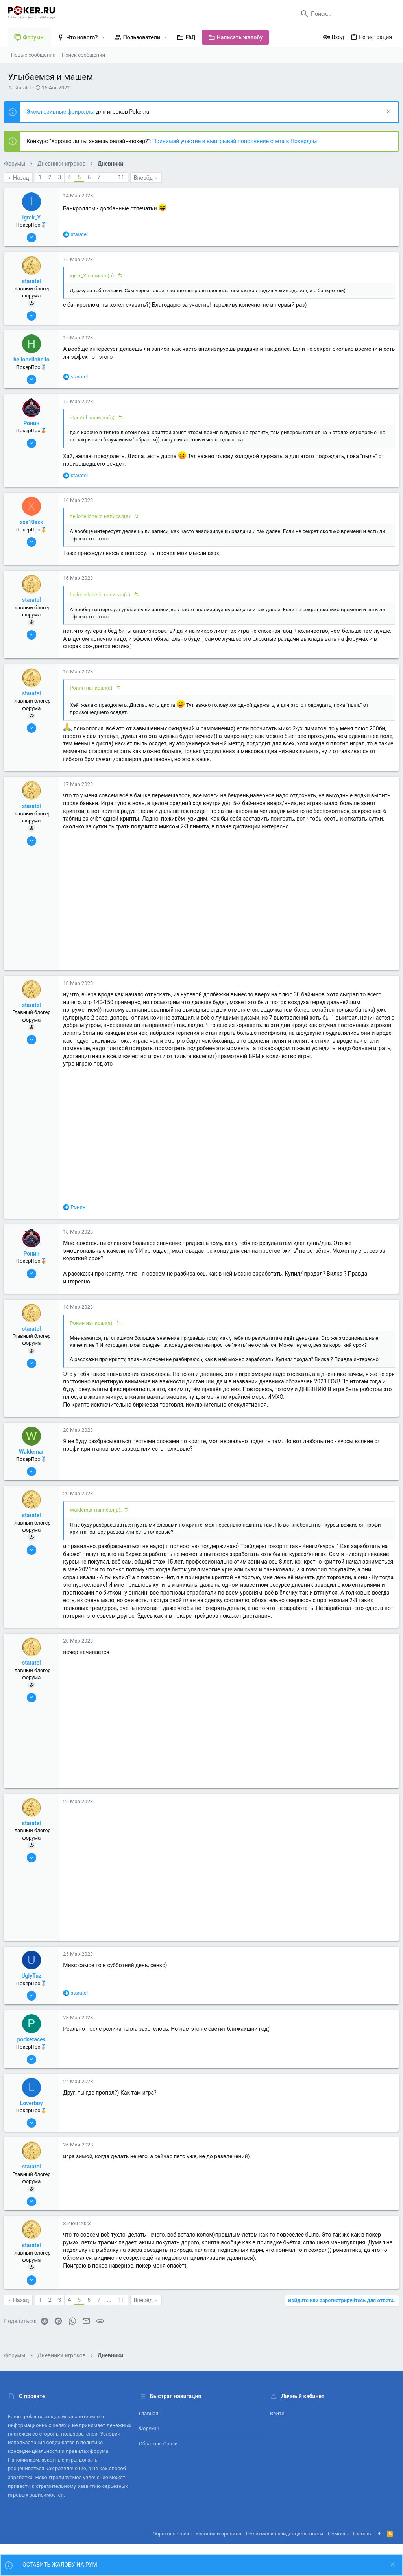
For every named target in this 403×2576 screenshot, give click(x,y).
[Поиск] (346, 14)
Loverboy (35, 2111)
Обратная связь (158, 2444)
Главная (148, 2414)
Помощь (338, 2534)
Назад (25, 178)
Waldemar (35, 1459)
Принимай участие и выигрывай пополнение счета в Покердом (238, 141)
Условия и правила (218, 2534)
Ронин (35, 423)
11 (125, 177)
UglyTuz (35, 1983)
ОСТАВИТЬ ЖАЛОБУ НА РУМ (59, 2564)
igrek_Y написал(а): (96, 275)
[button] (103, 37)
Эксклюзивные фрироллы (65, 112)
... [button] (113, 177)
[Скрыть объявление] (383, 112)
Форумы (149, 2429)
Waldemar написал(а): (100, 1517)
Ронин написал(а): (95, 688)
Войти (277, 2414)
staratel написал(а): (97, 417)
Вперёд (147, 178)
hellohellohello (35, 359)
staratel (22, 87)
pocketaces (35, 2047)
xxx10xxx (35, 522)
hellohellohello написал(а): (104, 516)
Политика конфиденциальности (284, 2534)
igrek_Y (35, 217)
